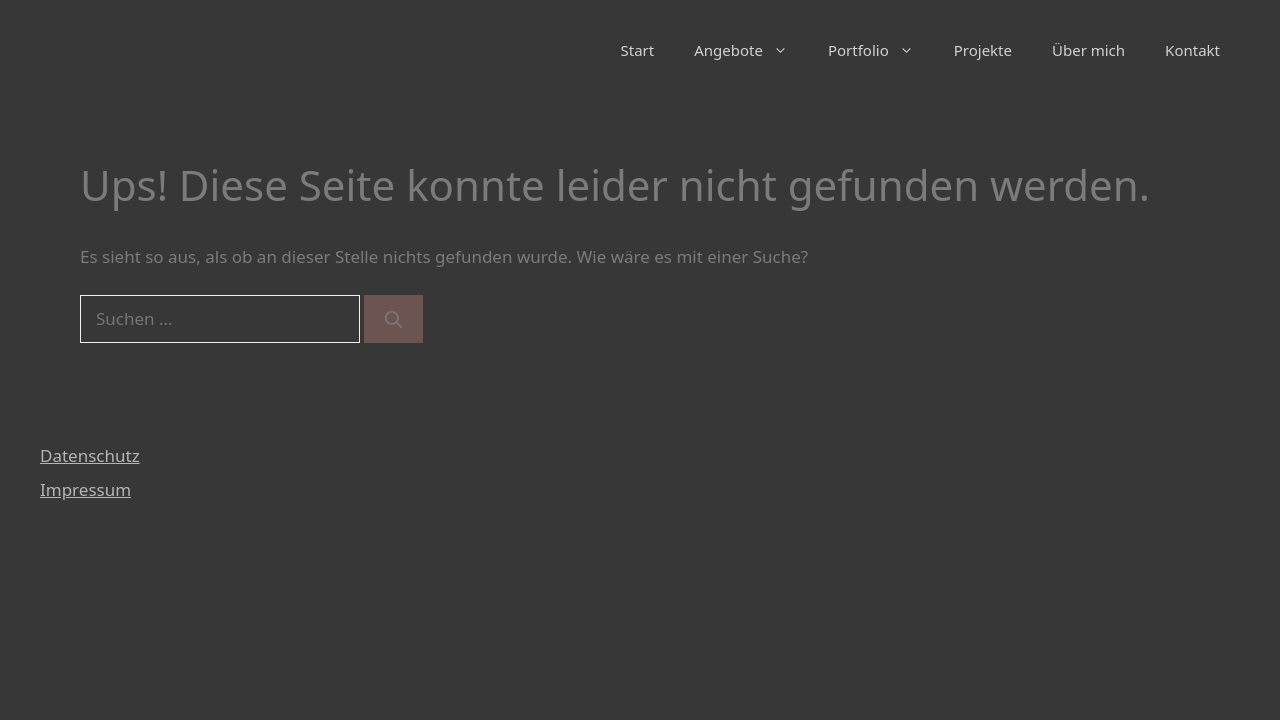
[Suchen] (393, 319)
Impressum (85, 489)
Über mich (1088, 50)
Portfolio (881, 50)
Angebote (751, 50)
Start (638, 50)
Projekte (983, 50)
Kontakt (1192, 50)
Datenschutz (90, 455)
